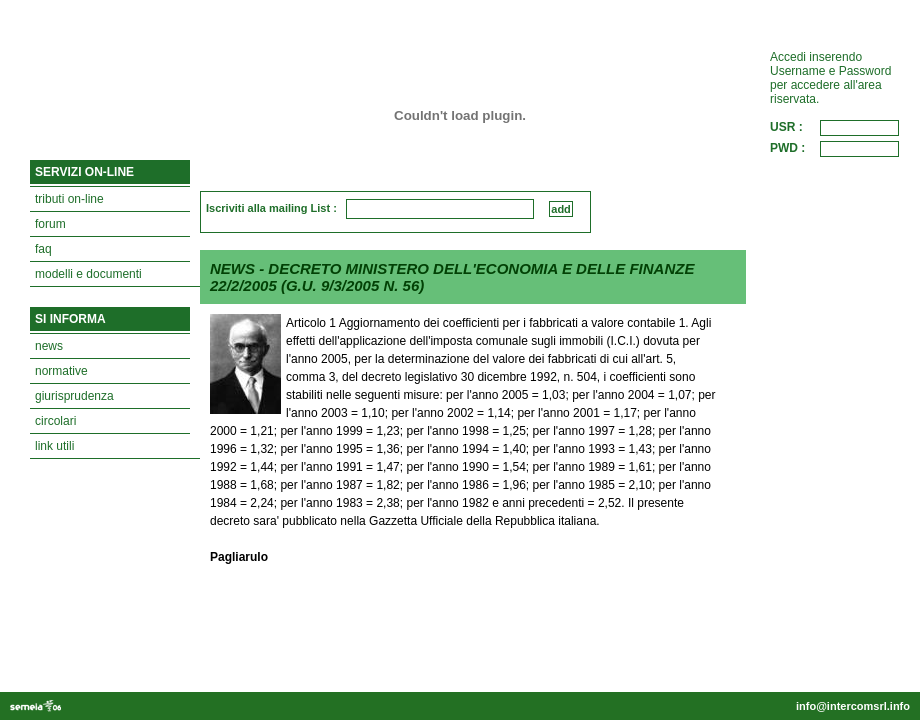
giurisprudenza (74, 396)
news (49, 346)
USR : (786, 127)
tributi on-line (69, 199)
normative (61, 371)
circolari (55, 421)
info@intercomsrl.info (853, 706)
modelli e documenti (88, 274)
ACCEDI (872, 183)
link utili (54, 446)
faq (43, 249)
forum (50, 224)
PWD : (787, 148)
